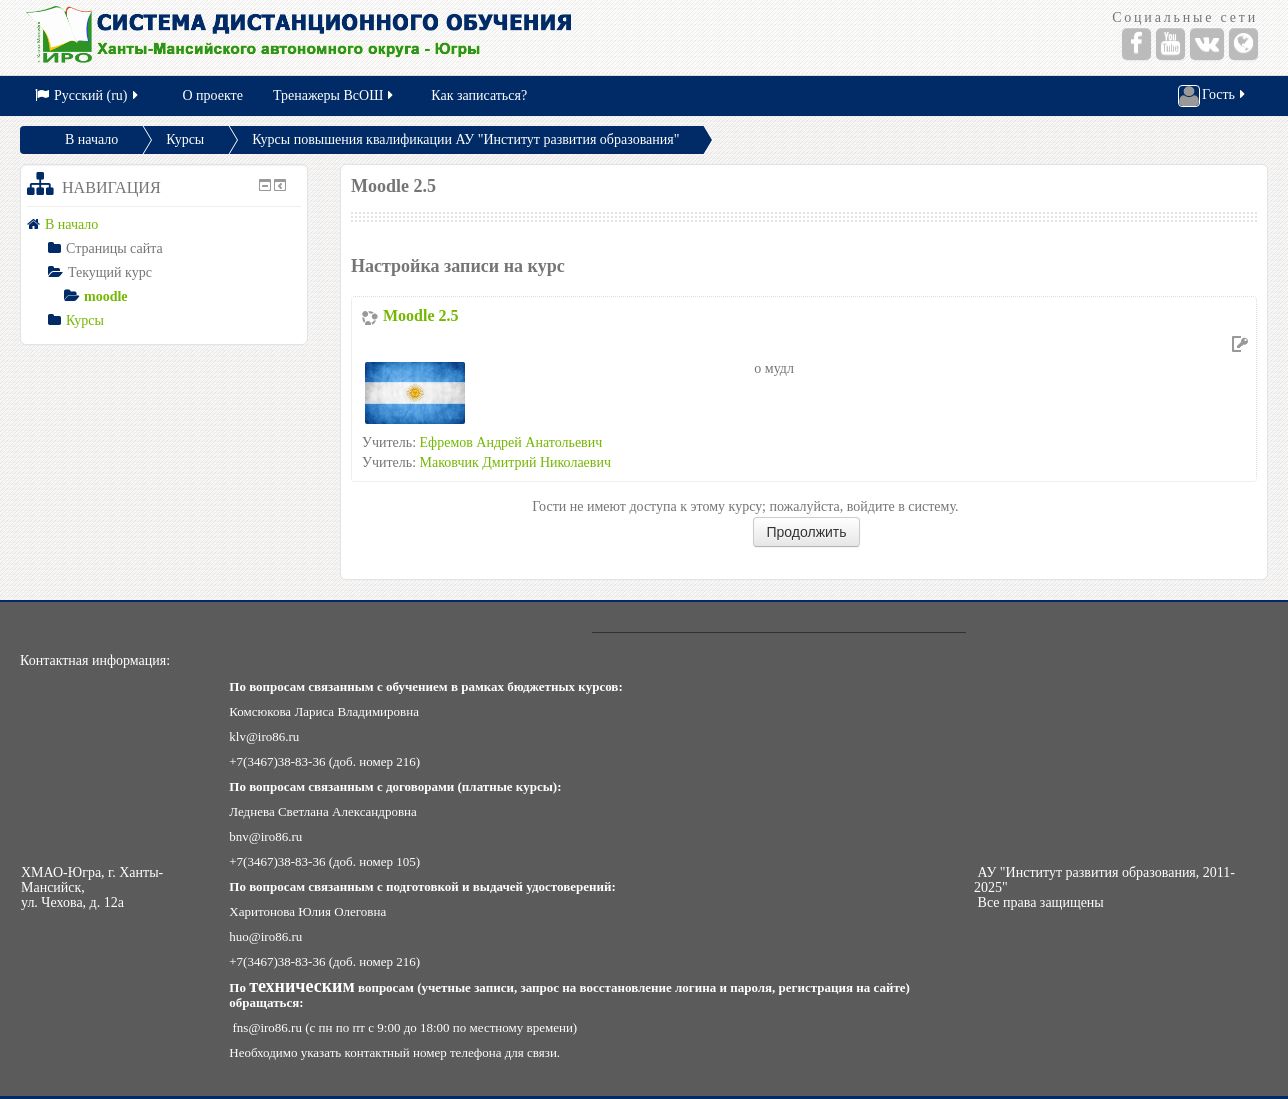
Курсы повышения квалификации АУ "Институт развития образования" (465, 139)
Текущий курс (110, 272)
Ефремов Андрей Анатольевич (511, 442)
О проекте (213, 95)
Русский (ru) (88, 95)
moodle (106, 296)
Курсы (185, 139)
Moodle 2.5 (421, 315)
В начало (91, 139)
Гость (1213, 96)
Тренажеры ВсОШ (334, 95)
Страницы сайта (114, 248)
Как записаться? (479, 95)
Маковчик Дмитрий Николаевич (515, 462)
